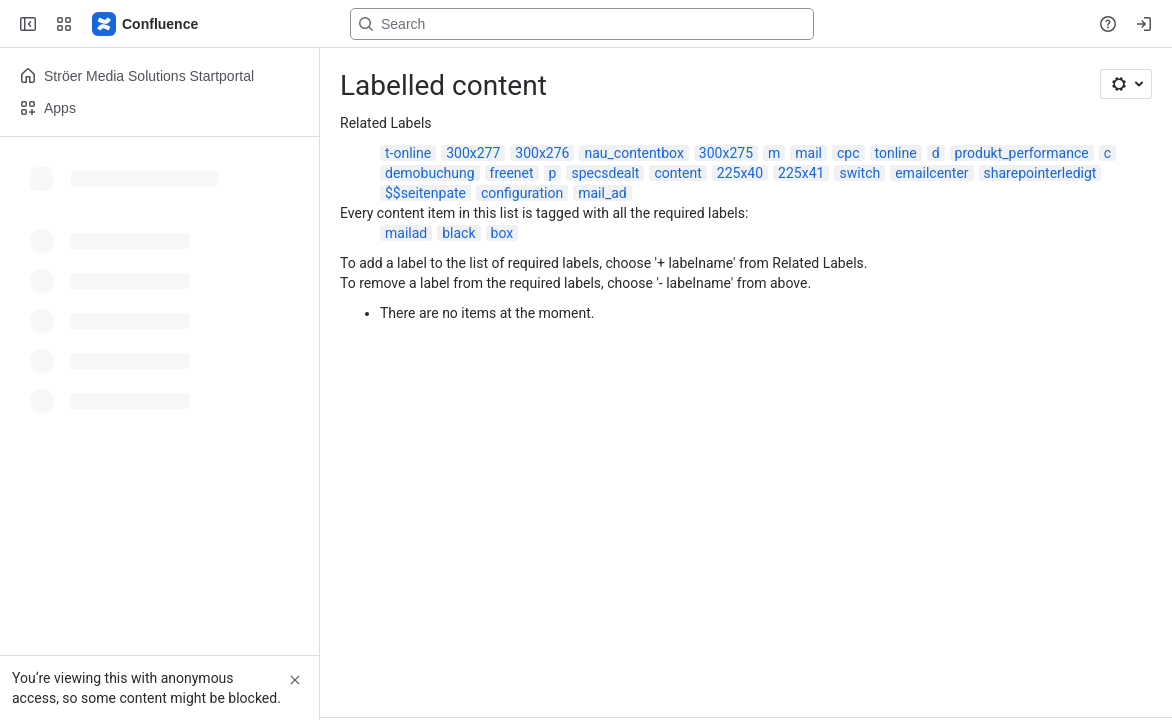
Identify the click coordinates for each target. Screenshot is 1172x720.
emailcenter (931, 173)
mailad (406, 233)
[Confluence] (146, 24)
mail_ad (602, 193)
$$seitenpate (425, 193)
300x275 (726, 153)
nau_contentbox (633, 153)
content (677, 173)
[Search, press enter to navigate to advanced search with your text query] (582, 24)
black (458, 233)
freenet (512, 173)
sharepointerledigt (1040, 173)
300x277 (473, 153)
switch (859, 173)
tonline (896, 153)
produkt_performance (1022, 153)
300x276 (542, 153)
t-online (408, 153)
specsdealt (605, 173)
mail (808, 153)
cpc (848, 153)
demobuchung (430, 173)
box (502, 233)
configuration (522, 193)
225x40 (740, 173)
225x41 (801, 173)
